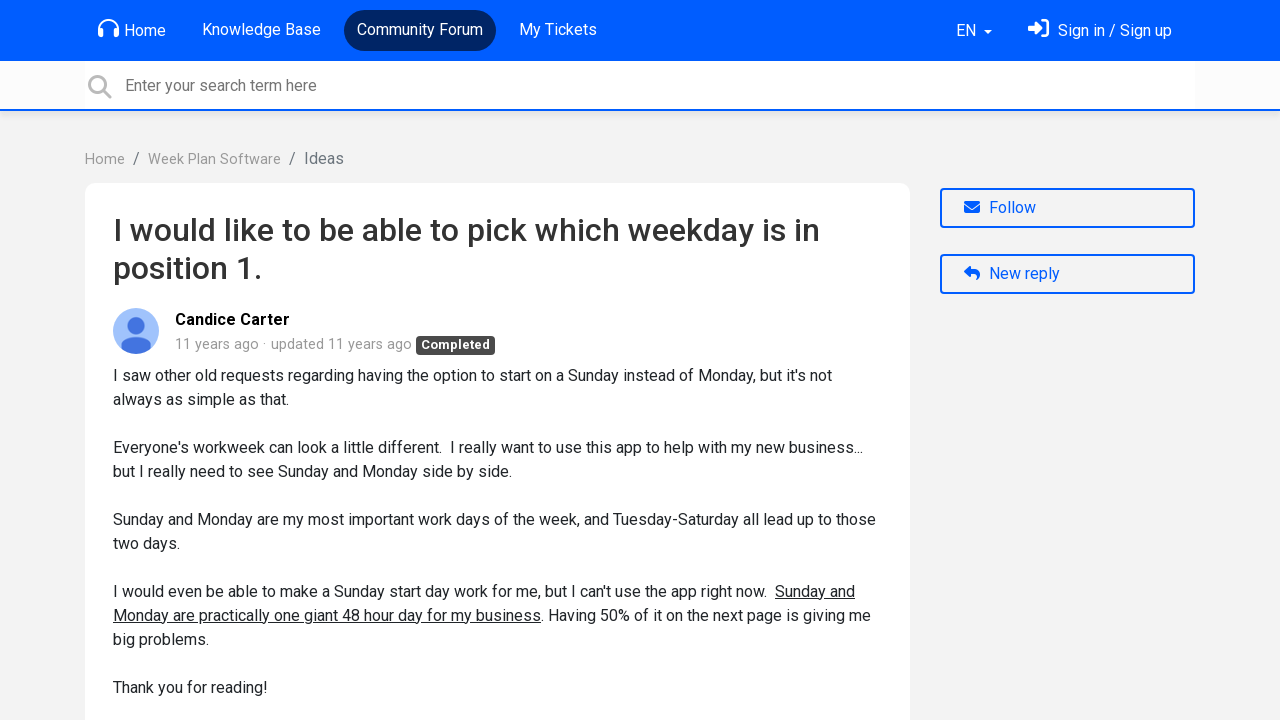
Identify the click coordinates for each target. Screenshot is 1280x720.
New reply (1012, 273)
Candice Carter (232, 319)
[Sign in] (1100, 30)
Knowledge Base (261, 29)
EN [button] (968, 30)
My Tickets (558, 29)
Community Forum (420, 29)
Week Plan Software (214, 159)
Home (132, 29)
